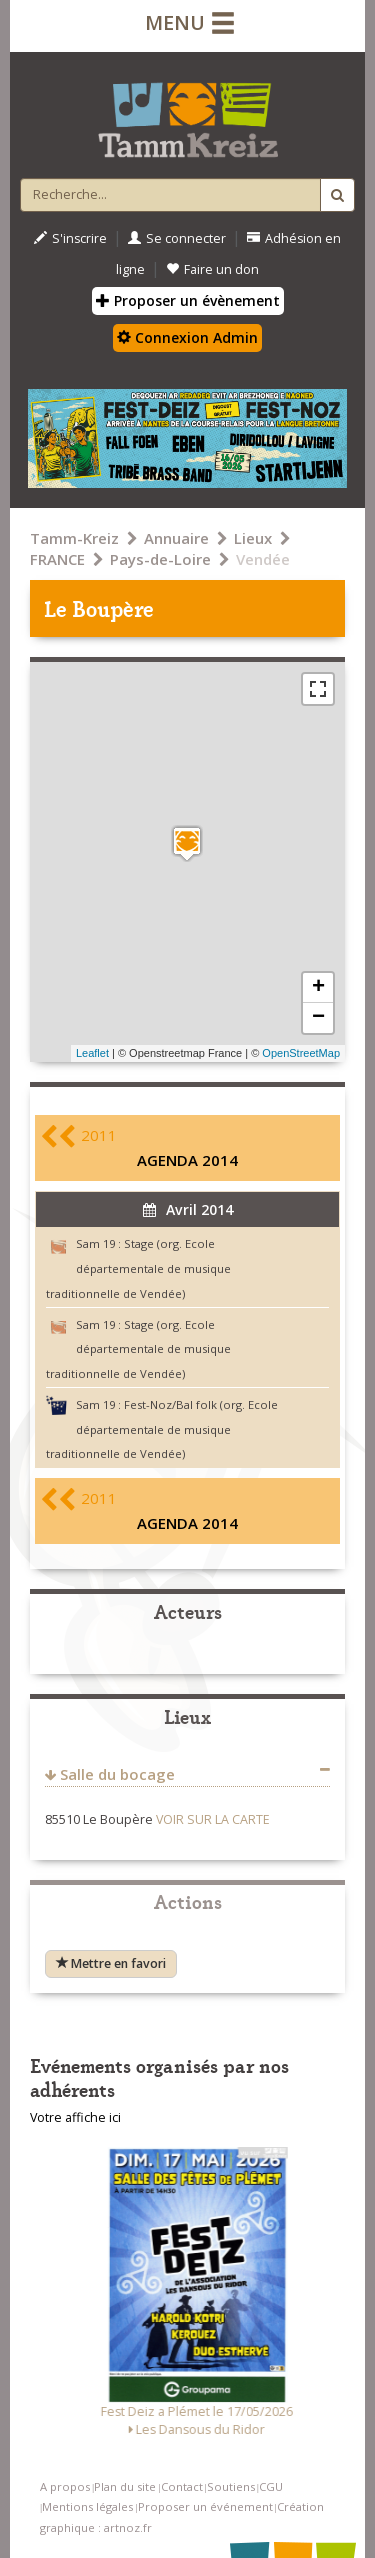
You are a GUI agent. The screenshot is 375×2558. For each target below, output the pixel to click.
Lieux (253, 538)
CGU (271, 2486)
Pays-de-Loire (160, 559)
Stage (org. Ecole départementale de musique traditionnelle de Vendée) (138, 1268)
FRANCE (57, 559)
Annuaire (176, 538)
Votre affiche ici (75, 2117)
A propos (65, 2486)
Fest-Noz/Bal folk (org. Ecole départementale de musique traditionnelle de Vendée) (162, 1429)
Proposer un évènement (188, 300)
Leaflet (92, 1053)
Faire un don (212, 269)
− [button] (318, 1018)
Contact (182, 2486)
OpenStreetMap (301, 1053)
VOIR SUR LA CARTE (213, 1819)
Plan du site (125, 2486)
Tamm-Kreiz (74, 538)
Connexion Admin (187, 337)
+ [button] (318, 988)
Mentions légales (87, 2506)
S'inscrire (70, 238)
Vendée (263, 559)
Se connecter (177, 238)
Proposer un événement (205, 2506)
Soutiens (231, 2486)
